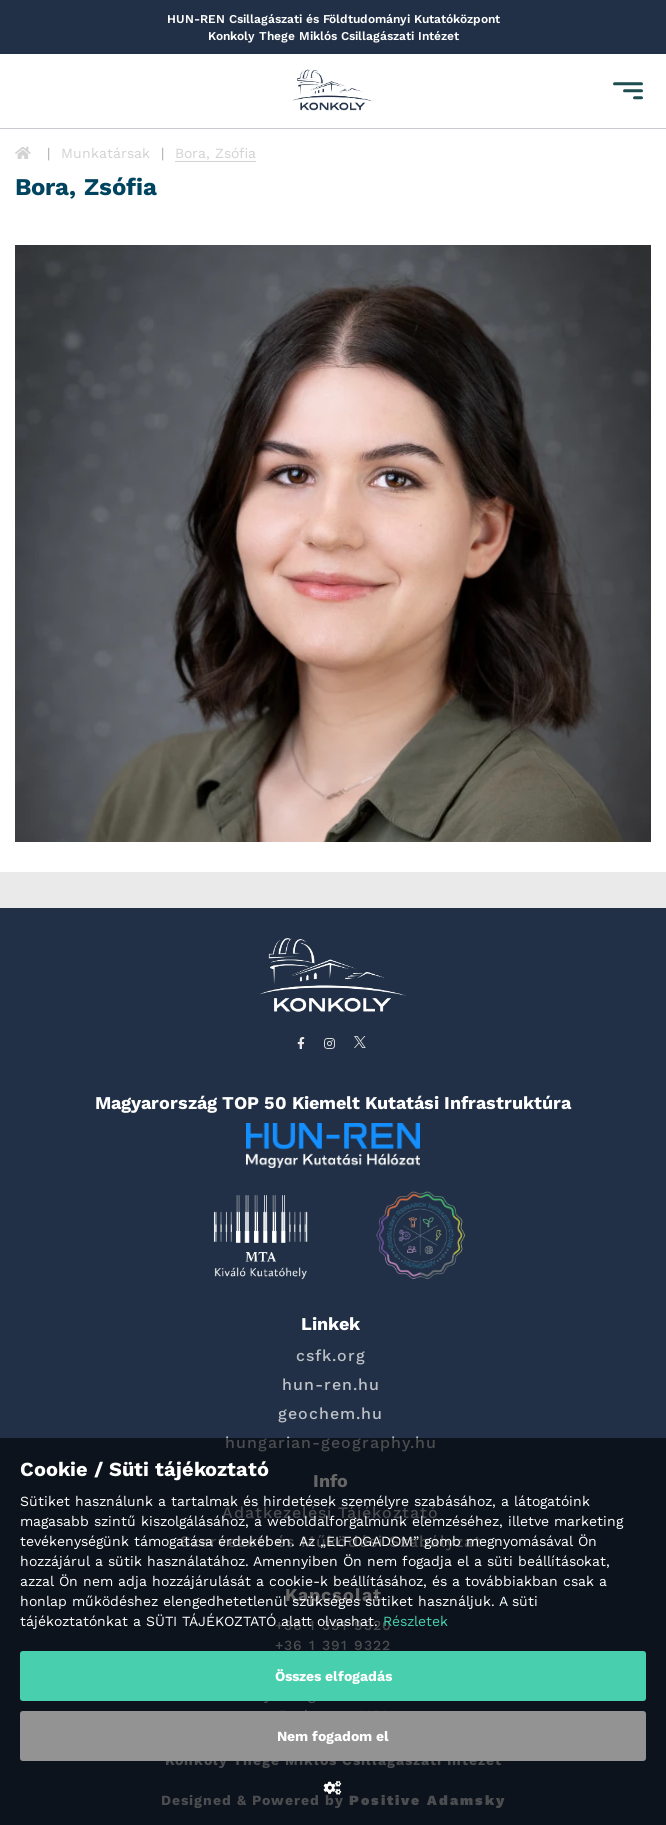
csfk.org (331, 1355)
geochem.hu (330, 1413)
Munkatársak (105, 153)
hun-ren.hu (331, 1384)
